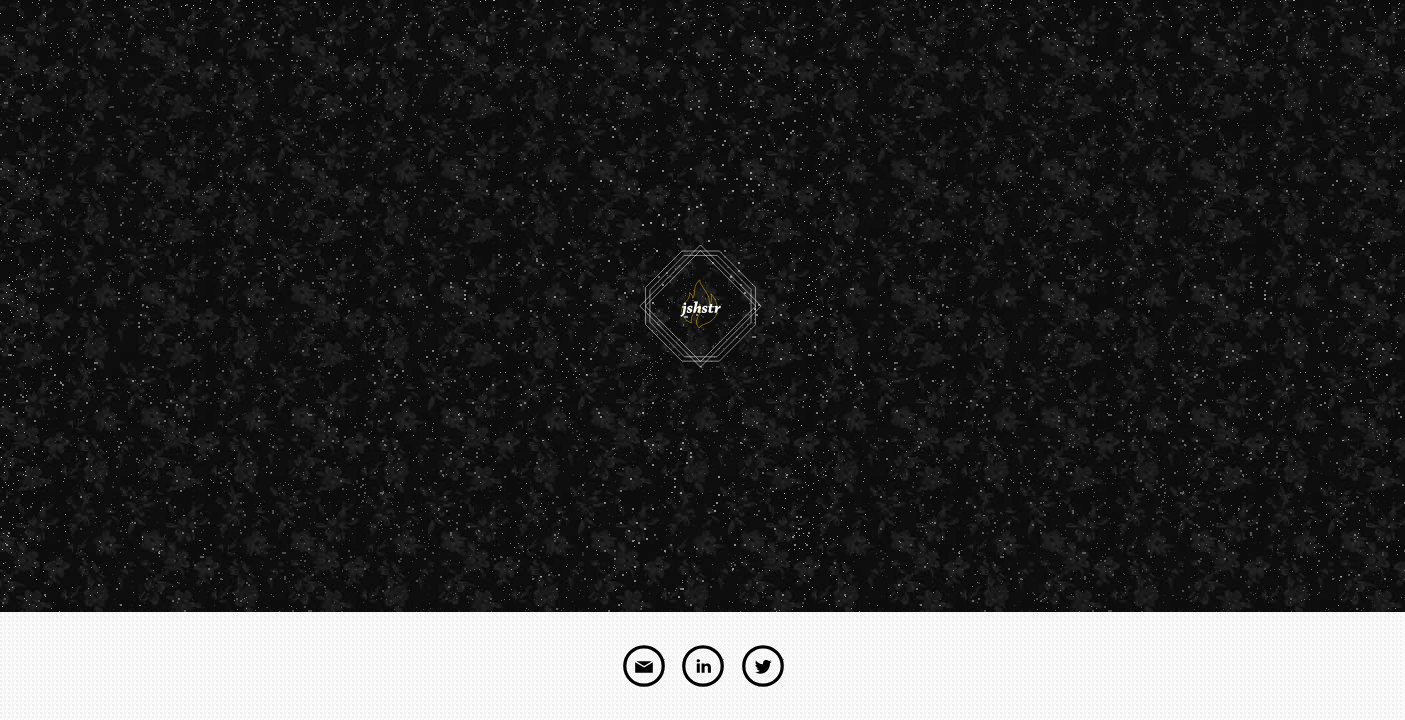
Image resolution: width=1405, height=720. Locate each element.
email (644, 666)
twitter (763, 666)
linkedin (703, 666)
